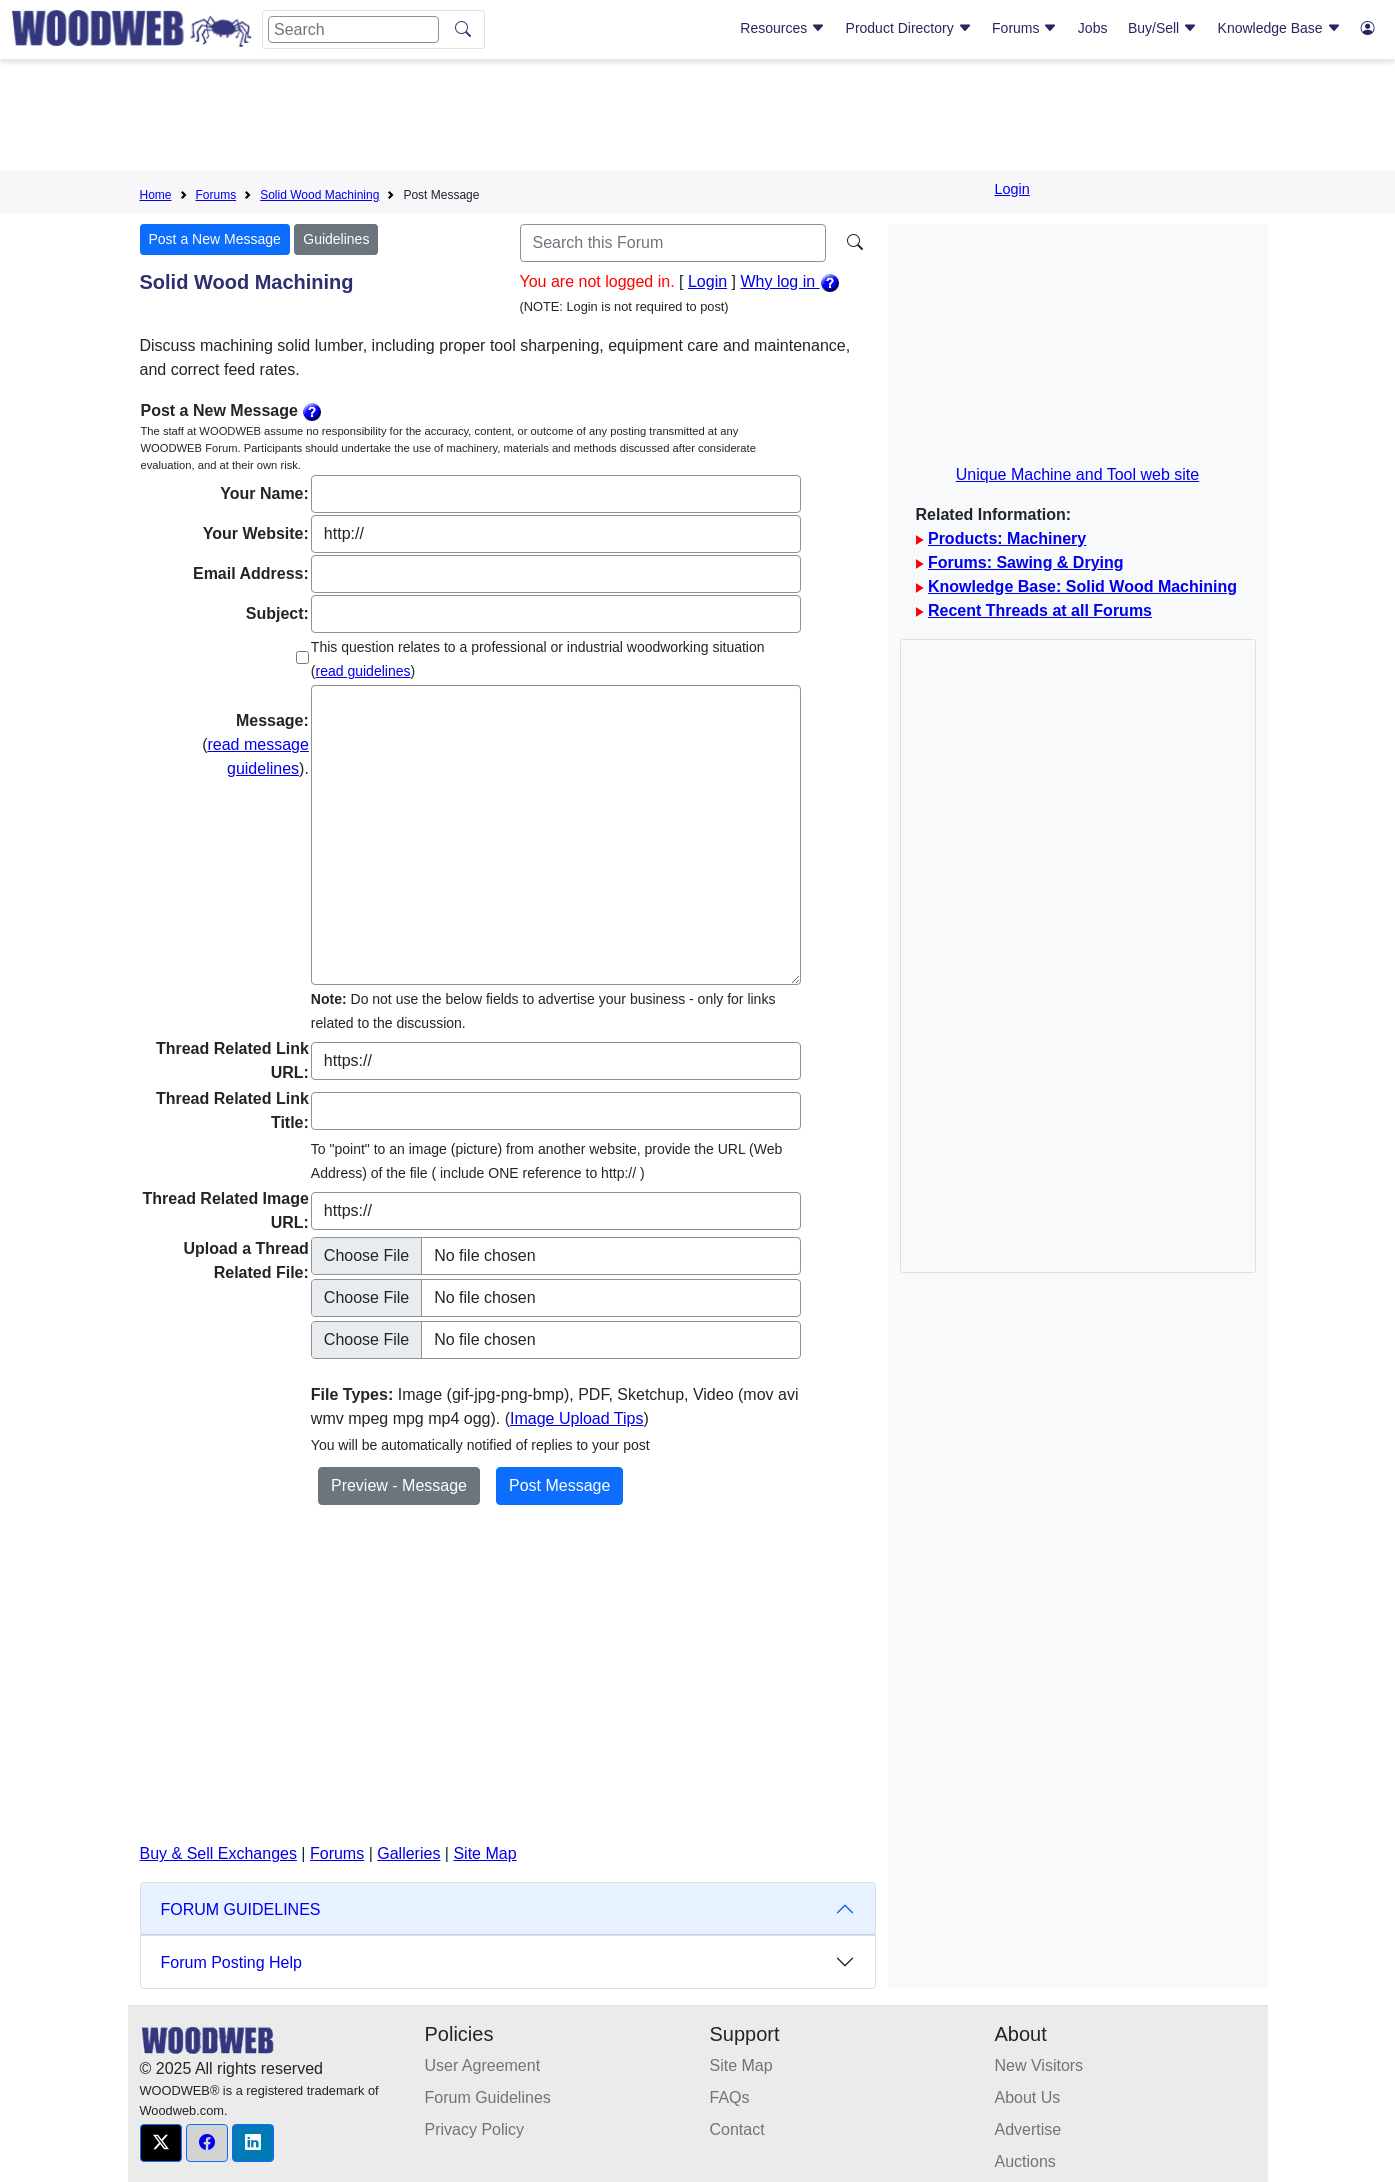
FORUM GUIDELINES (241, 1909)
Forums (1024, 28)
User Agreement (483, 2065)
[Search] (353, 29)
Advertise (1028, 2129)
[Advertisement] (698, 119)
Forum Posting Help (231, 1962)
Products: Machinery (1007, 538)
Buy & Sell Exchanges (218, 1853)
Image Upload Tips (576, 1418)
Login (1012, 189)
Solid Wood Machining (319, 195)
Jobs (1093, 28)
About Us (1028, 2097)
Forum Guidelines (488, 2097)
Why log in (789, 281)
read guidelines (363, 671)
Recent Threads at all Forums (1040, 610)
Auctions (1025, 2161)
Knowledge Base (1279, 28)
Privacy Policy (475, 2129)
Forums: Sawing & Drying (1026, 562)
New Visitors (1039, 2065)
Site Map (484, 1853)
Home (156, 195)
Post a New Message (215, 239)
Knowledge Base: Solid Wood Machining (1082, 586)
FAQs (730, 2097)
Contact (737, 2129)
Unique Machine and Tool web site (1077, 474)
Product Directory (909, 28)
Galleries (408, 1853)
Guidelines (336, 239)
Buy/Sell (1162, 28)
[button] (161, 2143)
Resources (782, 28)
